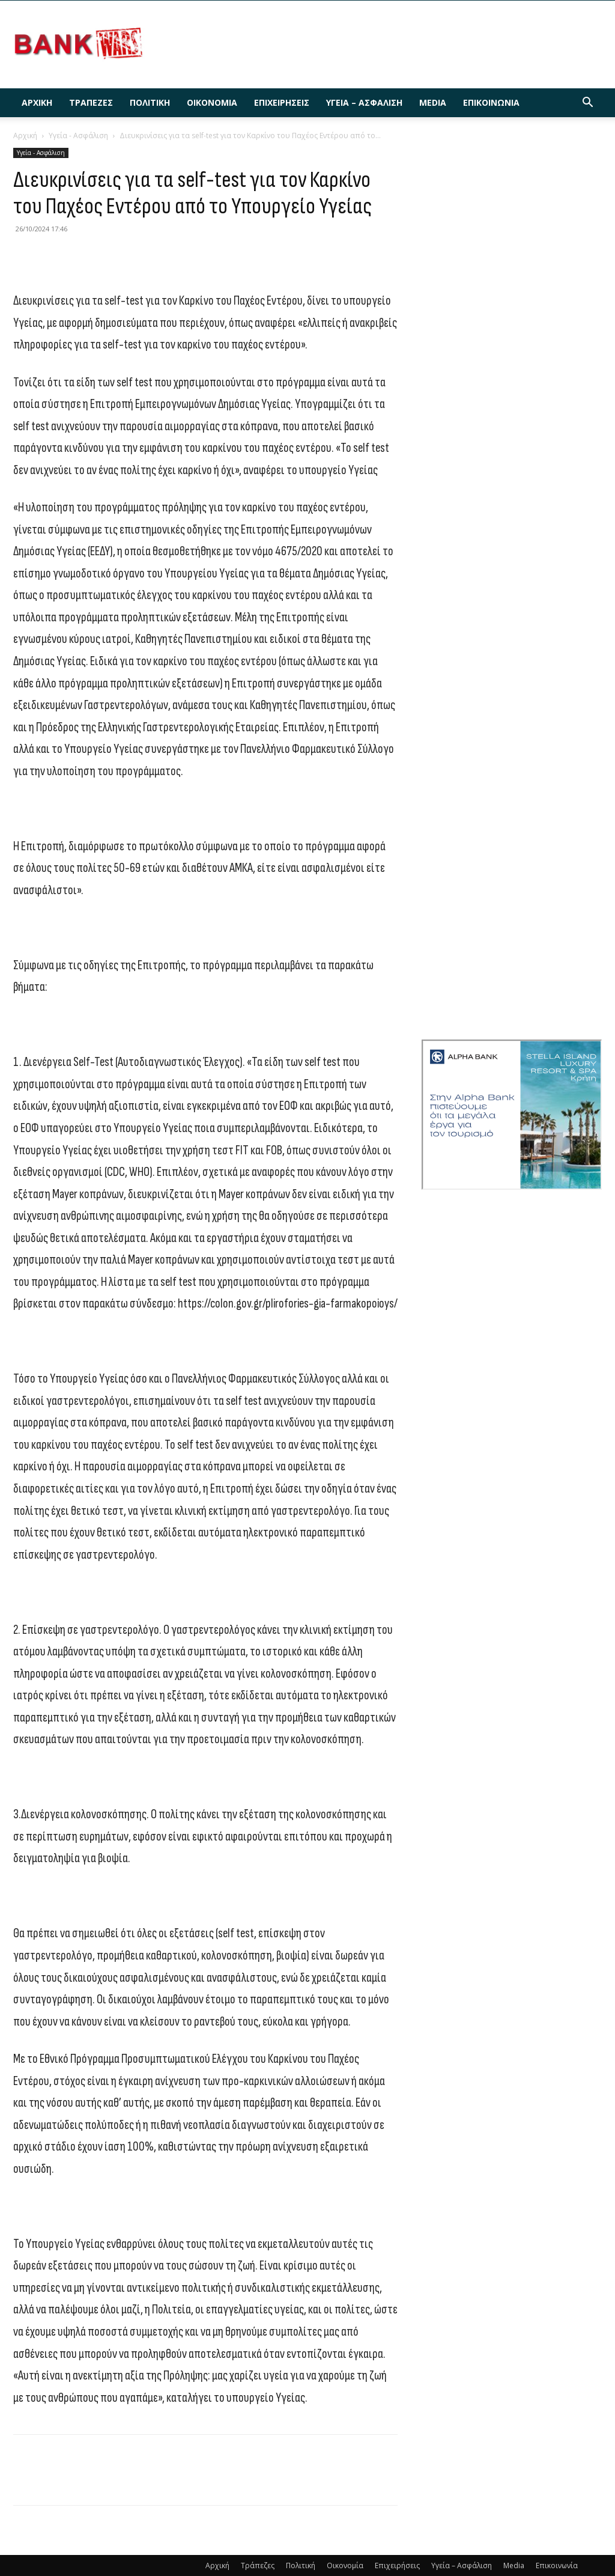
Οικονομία (212, 102)
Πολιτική (150, 102)
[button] (587, 103)
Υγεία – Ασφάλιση (364, 102)
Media (432, 102)
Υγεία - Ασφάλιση (78, 135)
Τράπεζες (91, 102)
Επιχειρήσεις (281, 102)
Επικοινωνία (491, 102)
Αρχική (37, 102)
